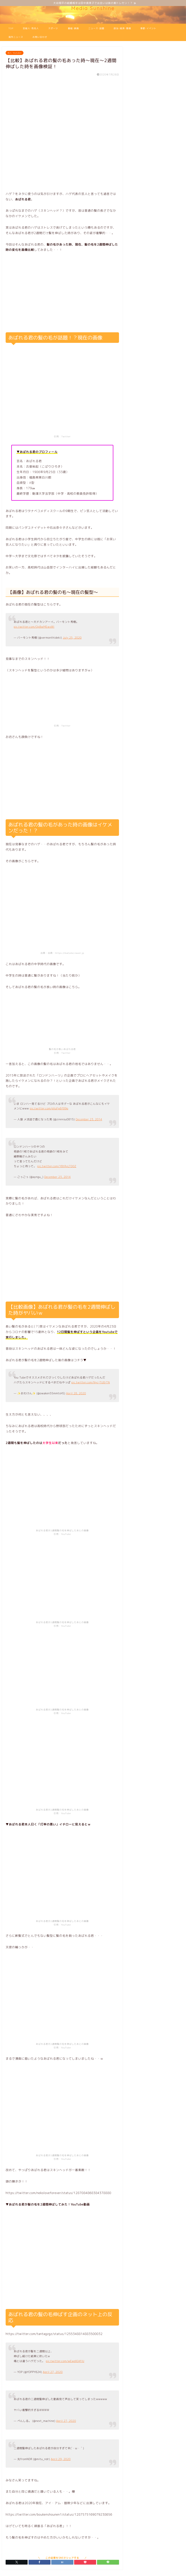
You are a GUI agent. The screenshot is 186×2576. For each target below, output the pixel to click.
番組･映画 (73, 28)
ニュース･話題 (96, 28)
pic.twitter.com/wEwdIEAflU (65, 2362)
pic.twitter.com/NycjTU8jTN (90, 1383)
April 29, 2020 (61, 2459)
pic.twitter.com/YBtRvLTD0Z (56, 1167)
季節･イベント (148, 28)
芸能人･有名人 (31, 28)
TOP (10, 28)
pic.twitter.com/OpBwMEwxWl (34, 627)
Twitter (66, 437)
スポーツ (53, 28)
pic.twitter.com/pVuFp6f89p (49, 1109)
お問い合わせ (39, 37)
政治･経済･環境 (122, 28)
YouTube (66, 1534)
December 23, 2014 (89, 1120)
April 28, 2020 (76, 1394)
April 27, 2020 (53, 2372)
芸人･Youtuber (15, 53)
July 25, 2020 (72, 638)
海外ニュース (15, 37)
